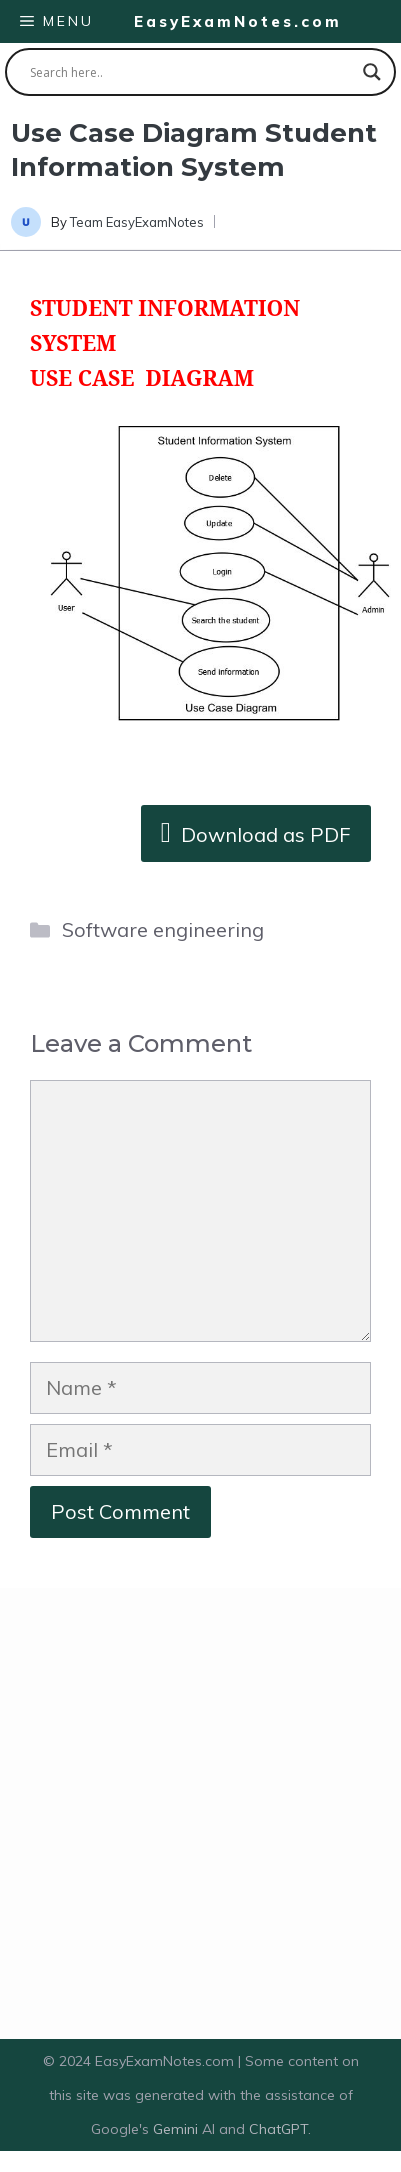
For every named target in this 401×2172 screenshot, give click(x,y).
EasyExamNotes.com (238, 21)
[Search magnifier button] (372, 72)
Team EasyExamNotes (137, 222)
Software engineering (163, 929)
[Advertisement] (195, 1813)
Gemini (177, 2129)
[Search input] (191, 72)
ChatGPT (278, 2129)
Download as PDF (256, 831)
